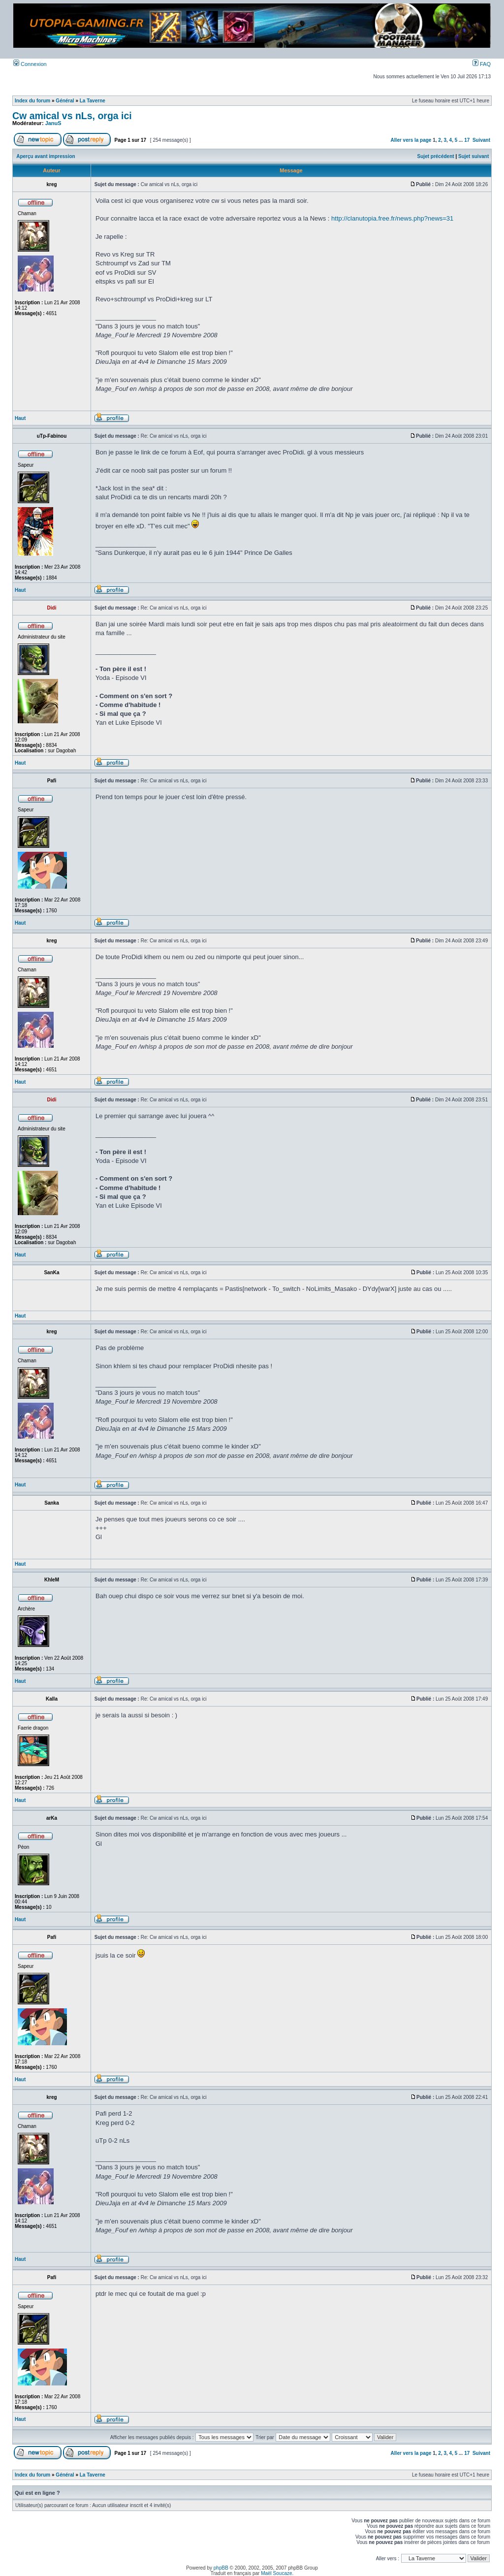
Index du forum (32, 100)
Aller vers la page (412, 140)
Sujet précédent (435, 156)
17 (467, 140)
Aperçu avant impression (45, 156)
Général (65, 100)
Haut (20, 418)
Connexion (30, 64)
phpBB (221, 2568)
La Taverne (92, 100)
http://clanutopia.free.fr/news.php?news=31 (392, 218)
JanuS (53, 123)
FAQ (481, 64)
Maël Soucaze (276, 2573)
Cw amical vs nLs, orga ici (72, 115)
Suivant (481, 140)
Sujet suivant (473, 156)
